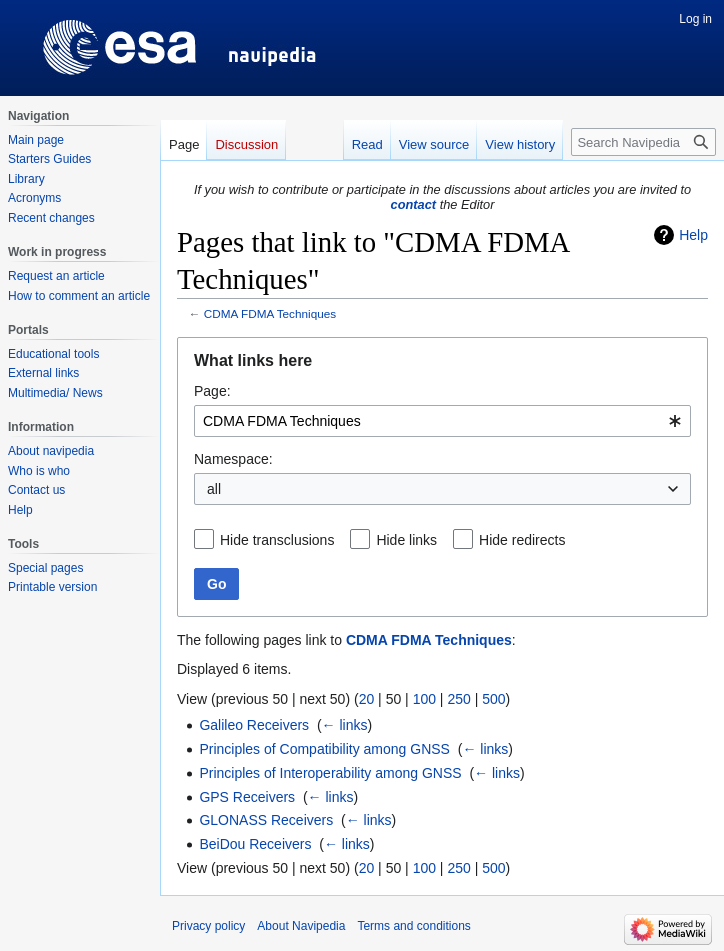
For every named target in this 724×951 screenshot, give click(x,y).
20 (367, 699)
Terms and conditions (413, 926)
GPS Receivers (247, 797)
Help (693, 235)
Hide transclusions (277, 540)
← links (345, 725)
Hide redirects (522, 540)
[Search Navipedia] (643, 142)
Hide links (406, 540)
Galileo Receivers (254, 725)
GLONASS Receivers (266, 820)
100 (424, 699)
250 (458, 699)
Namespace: (233, 459)
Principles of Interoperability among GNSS (330, 773)
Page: (212, 391)
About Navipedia (301, 926)
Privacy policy (208, 926)
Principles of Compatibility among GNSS (324, 749)
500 (493, 699)
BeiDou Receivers (255, 844)
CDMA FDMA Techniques (270, 313)
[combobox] (442, 421)
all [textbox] (214, 489)
